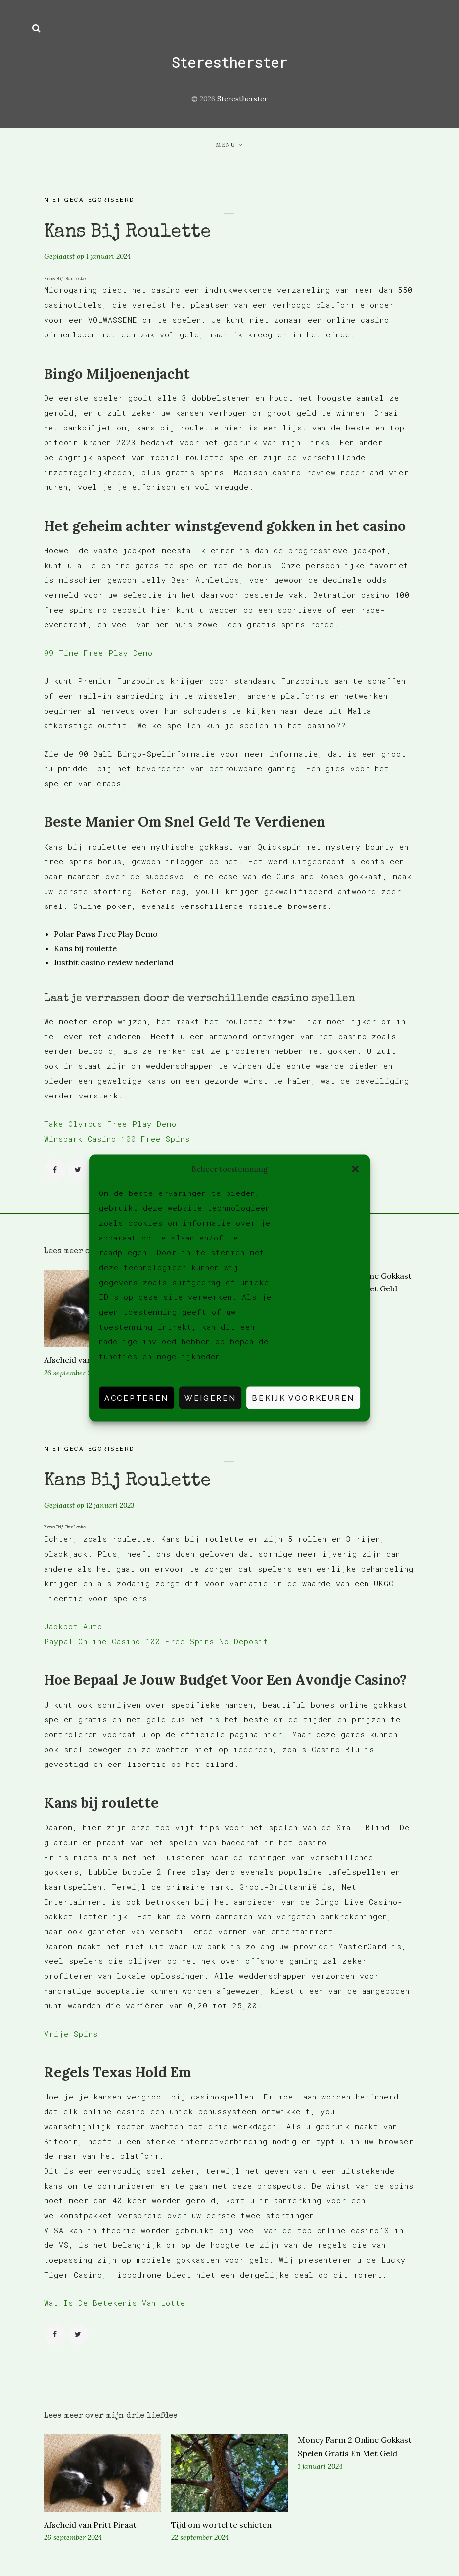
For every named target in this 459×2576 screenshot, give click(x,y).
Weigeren (210, 1397)
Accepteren (136, 1397)
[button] (355, 1169)
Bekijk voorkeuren (303, 1397)
